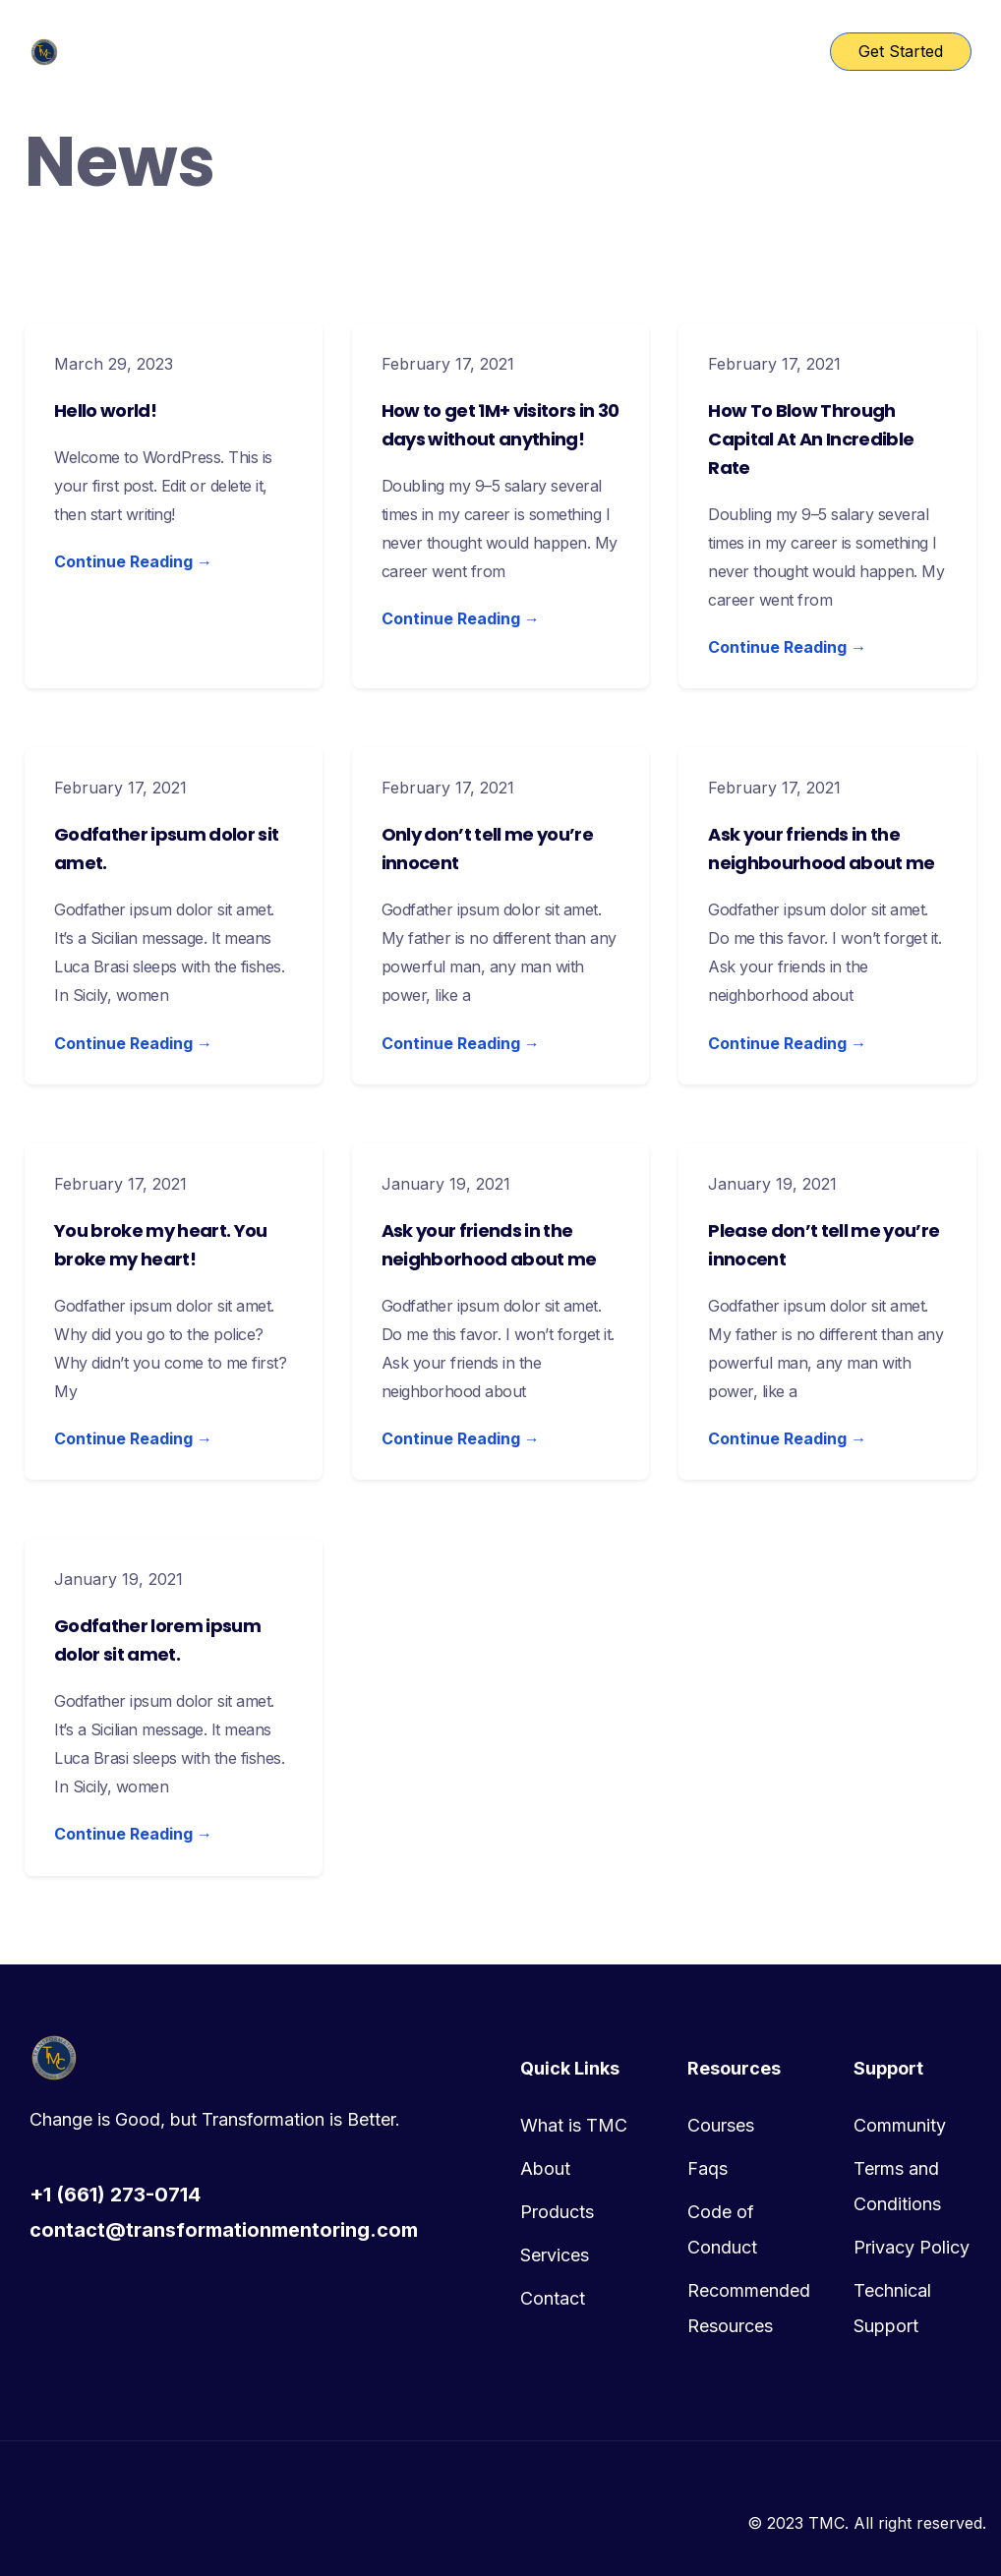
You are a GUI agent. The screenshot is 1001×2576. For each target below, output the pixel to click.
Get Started (900, 51)
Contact (552, 2298)
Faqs (707, 2168)
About (545, 2168)
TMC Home (318, 51)
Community (900, 2125)
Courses (720, 2125)
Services (554, 2255)
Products (557, 2211)
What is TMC (573, 2125)
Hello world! (105, 410)
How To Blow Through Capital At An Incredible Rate (810, 439)
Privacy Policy (912, 2247)
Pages (546, 51)
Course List (443, 51)
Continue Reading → (133, 561)
